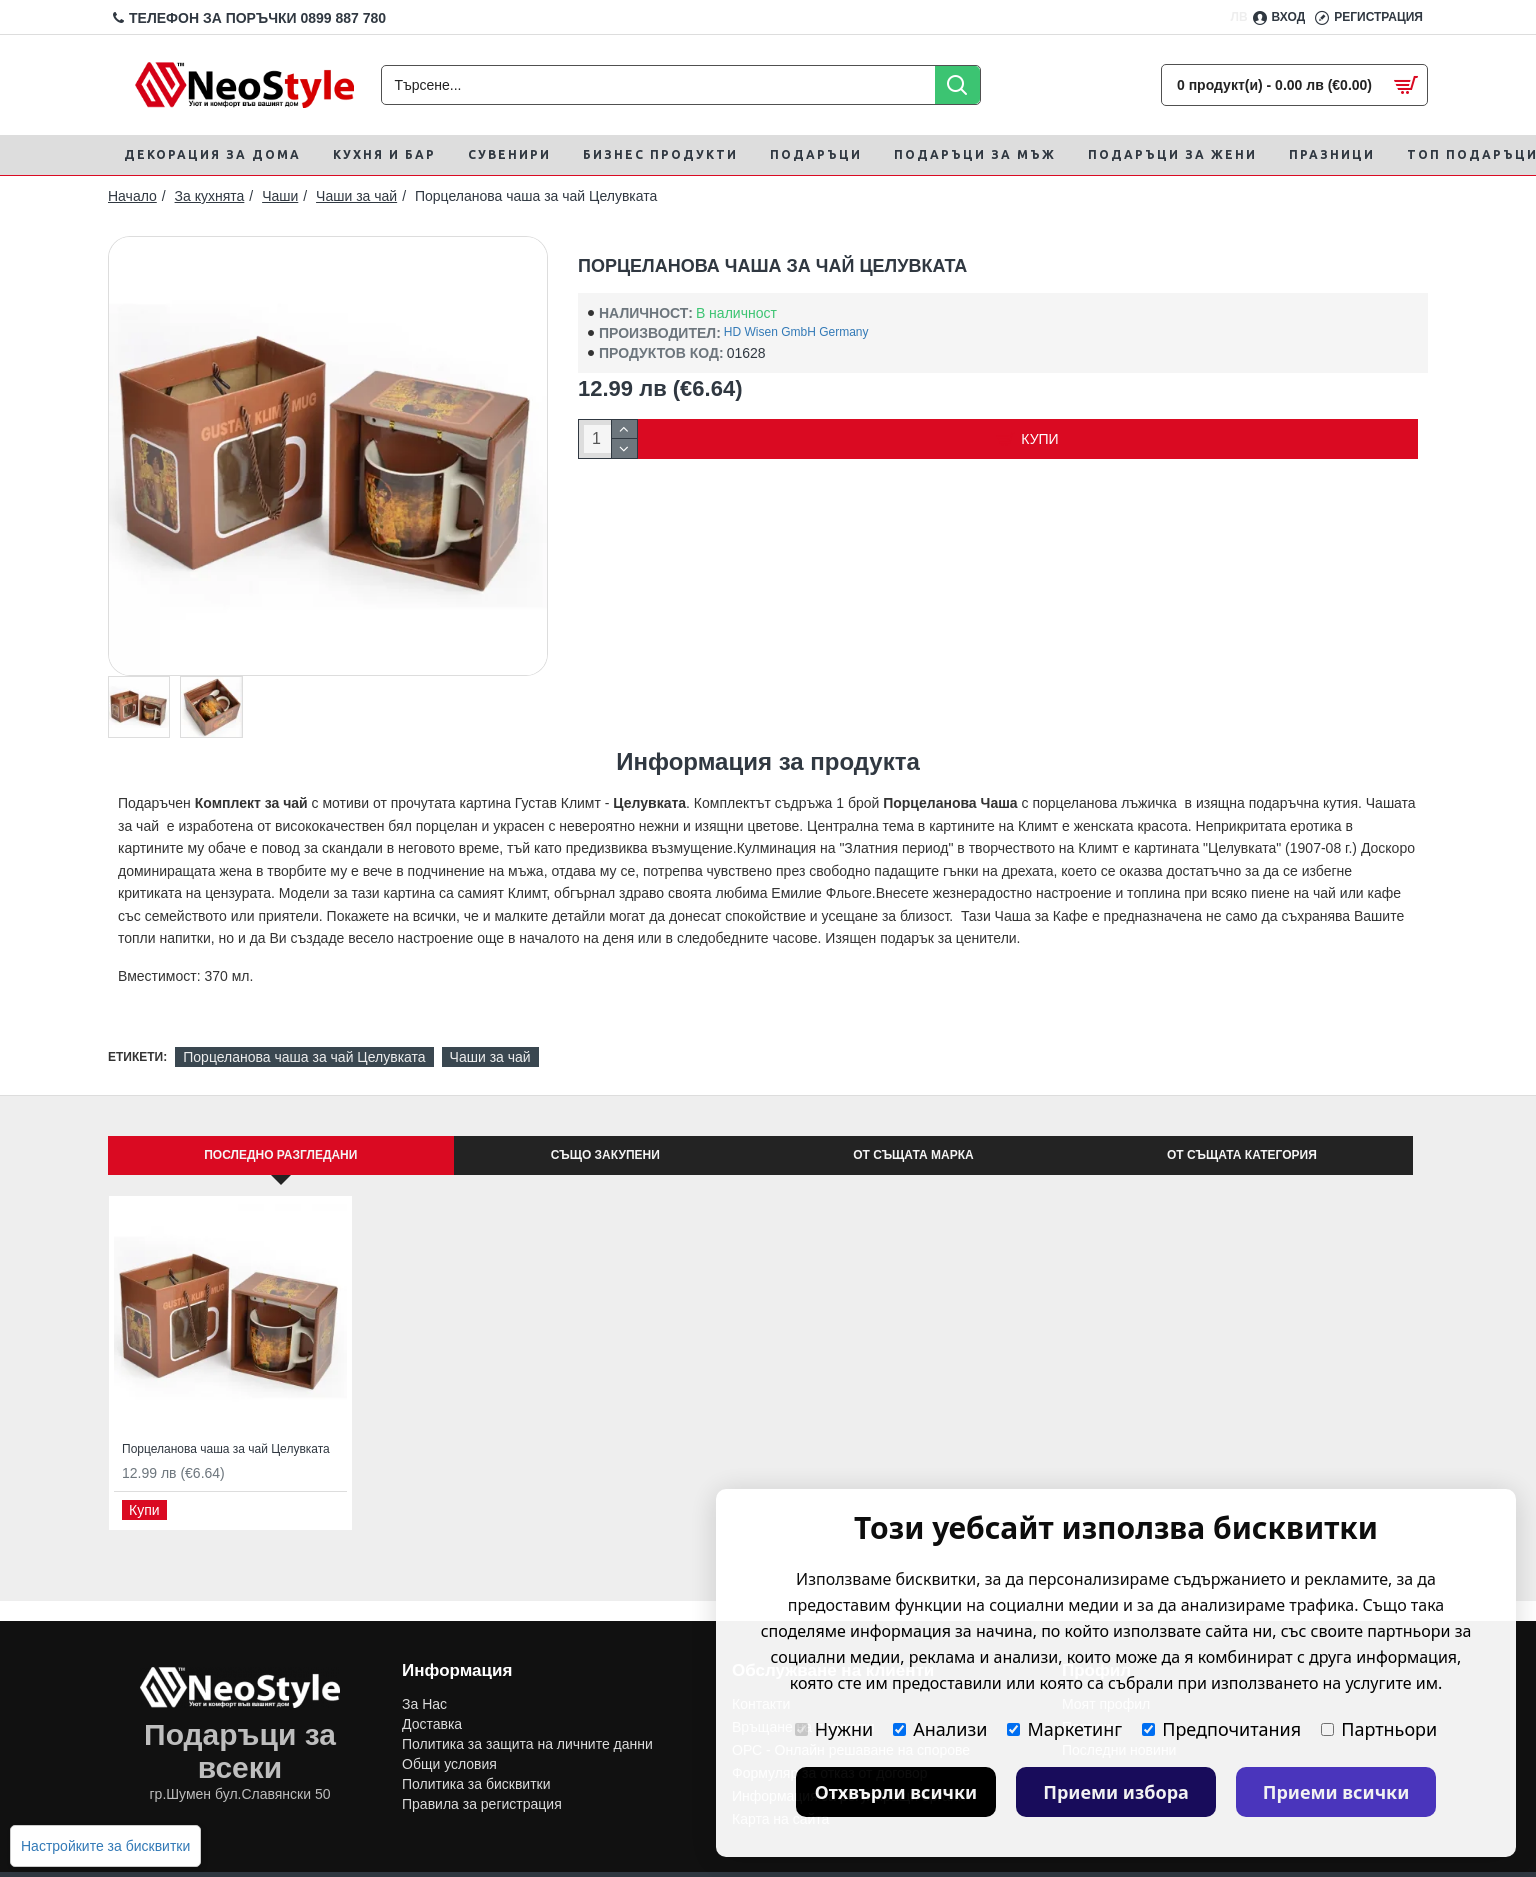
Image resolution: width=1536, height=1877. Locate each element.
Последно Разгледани (280, 1155)
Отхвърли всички (896, 1792)
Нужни (834, 1729)
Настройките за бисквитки (105, 1846)
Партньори (1379, 1729)
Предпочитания (1221, 1729)
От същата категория (1242, 1155)
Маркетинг (1064, 1729)
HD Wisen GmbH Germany (796, 332)
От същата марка (913, 1155)
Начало (132, 196)
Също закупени (605, 1155)
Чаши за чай (356, 196)
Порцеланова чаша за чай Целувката (304, 1057)
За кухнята (210, 196)
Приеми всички (1336, 1792)
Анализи (940, 1729)
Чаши (280, 196)
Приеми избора (1116, 1792)
